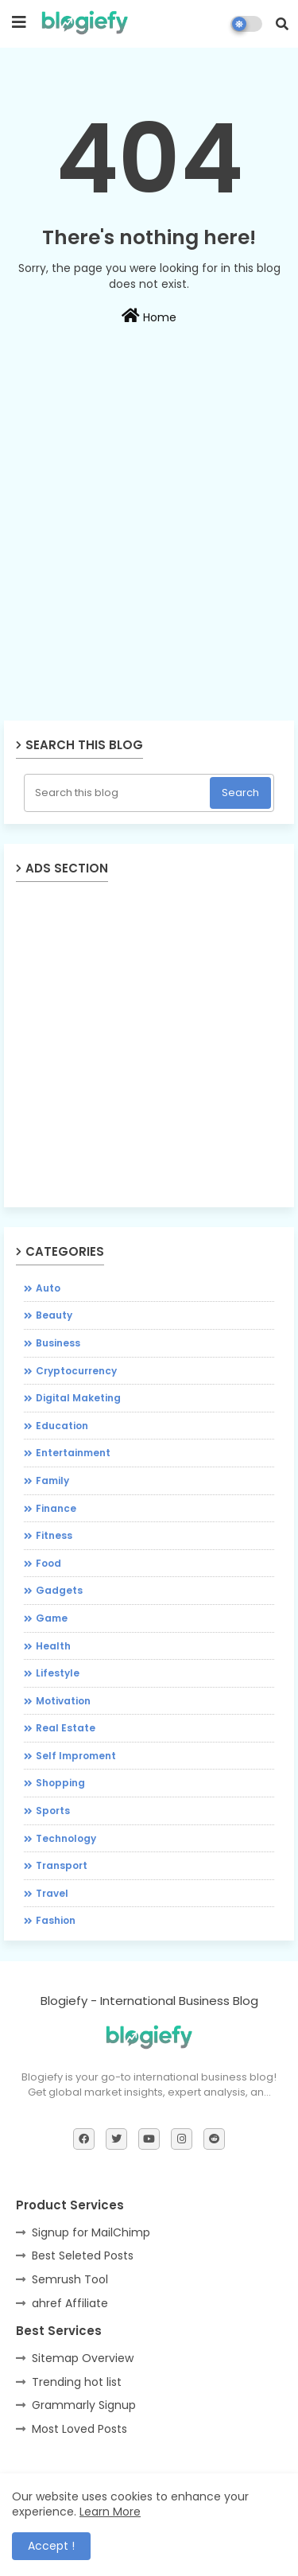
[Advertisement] (149, 567)
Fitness (54, 1535)
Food (48, 1563)
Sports (53, 1810)
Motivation (63, 1701)
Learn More (110, 2512)
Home (149, 316)
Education (62, 1425)
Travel (52, 1893)
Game (52, 1618)
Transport (61, 1865)
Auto (48, 1288)
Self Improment (76, 1755)
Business (58, 1343)
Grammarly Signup (84, 2405)
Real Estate (65, 1728)
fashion (55, 1920)
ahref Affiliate (70, 2303)
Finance (56, 1508)
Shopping (60, 1782)
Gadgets (59, 1590)
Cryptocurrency (76, 1370)
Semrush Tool (70, 2279)
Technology (66, 1838)
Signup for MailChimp (91, 2232)
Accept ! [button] (51, 2546)
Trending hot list (77, 2382)
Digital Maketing (78, 1398)
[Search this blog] (118, 793)
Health (53, 1646)
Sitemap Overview (83, 2358)
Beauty (54, 1315)
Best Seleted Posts (83, 2255)
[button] (282, 24)
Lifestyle (57, 1673)
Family (52, 1480)
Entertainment (73, 1452)
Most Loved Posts (79, 2429)
